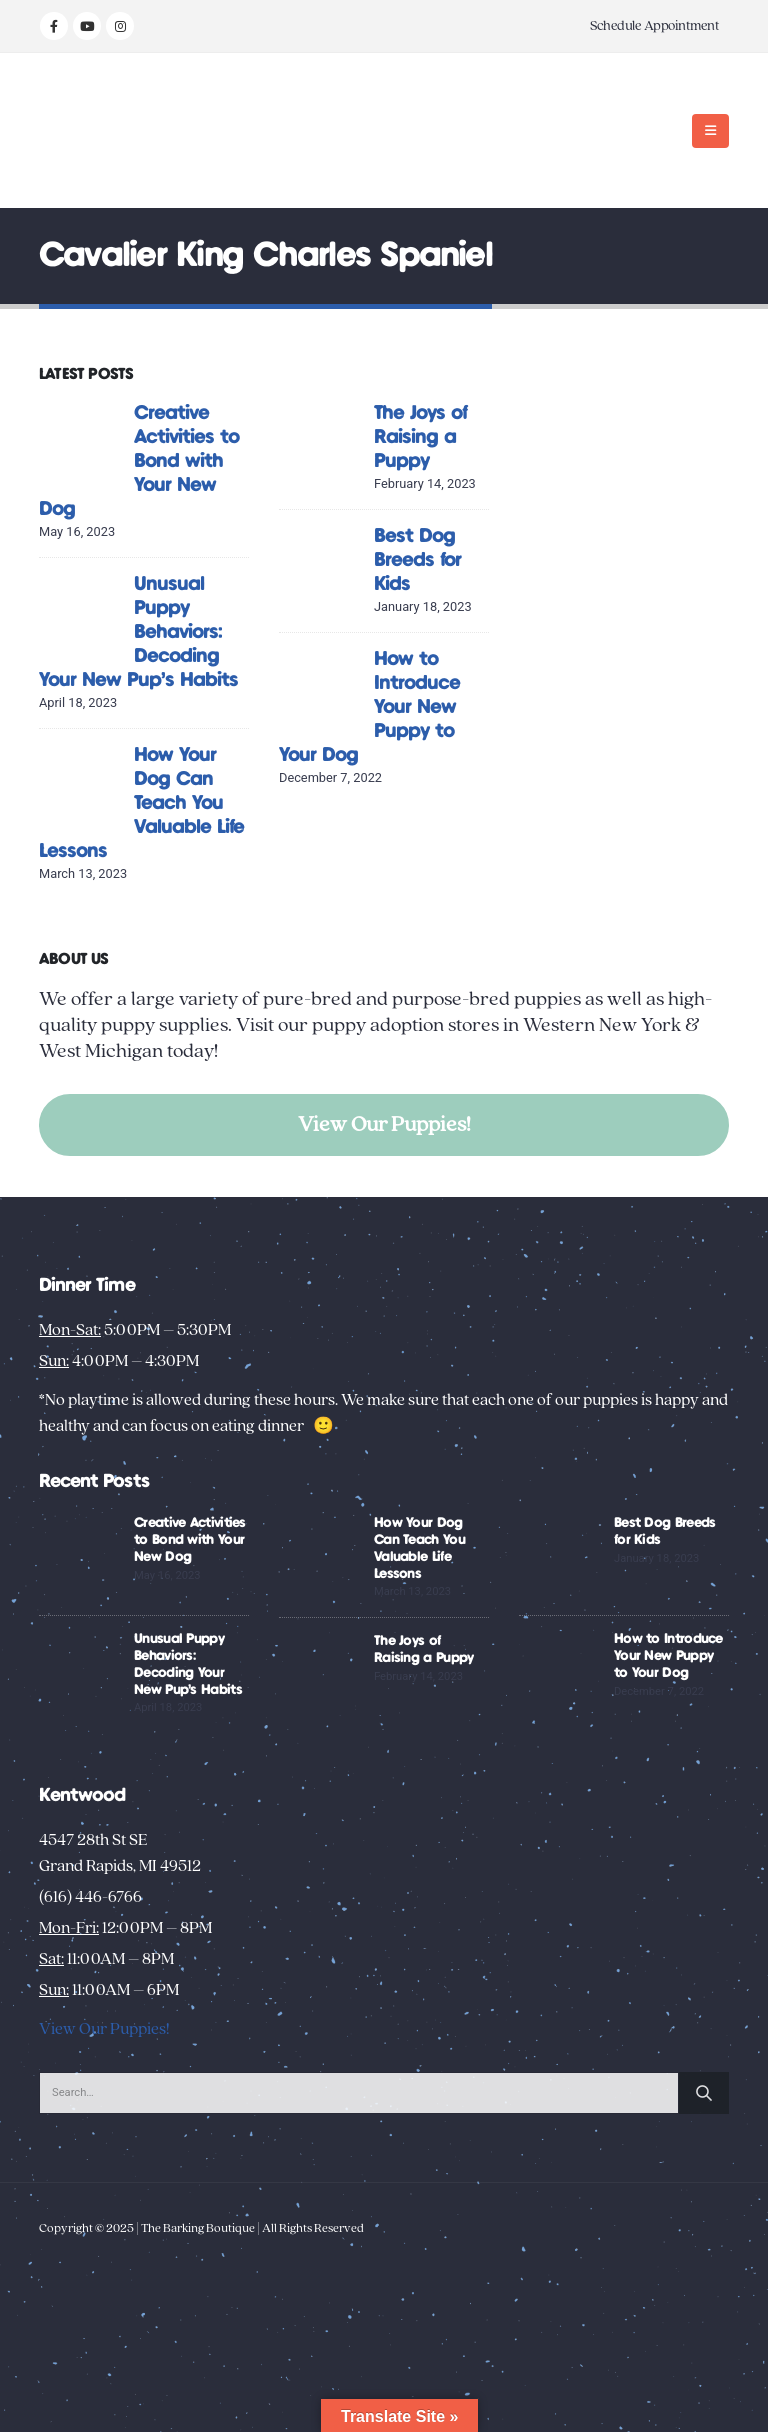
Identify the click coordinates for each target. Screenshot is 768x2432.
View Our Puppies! (384, 1124)
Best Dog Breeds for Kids (417, 560)
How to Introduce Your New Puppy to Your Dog (668, 1656)
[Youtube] (87, 26)
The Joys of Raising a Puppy (420, 437)
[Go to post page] (81, 442)
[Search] (704, 2093)
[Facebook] (54, 26)
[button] (710, 131)
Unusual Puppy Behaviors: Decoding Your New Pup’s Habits (138, 632)
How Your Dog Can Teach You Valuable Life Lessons (141, 803)
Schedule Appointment (654, 26)
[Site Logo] (101, 130)
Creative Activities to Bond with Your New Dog (139, 461)
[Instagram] (120, 26)
